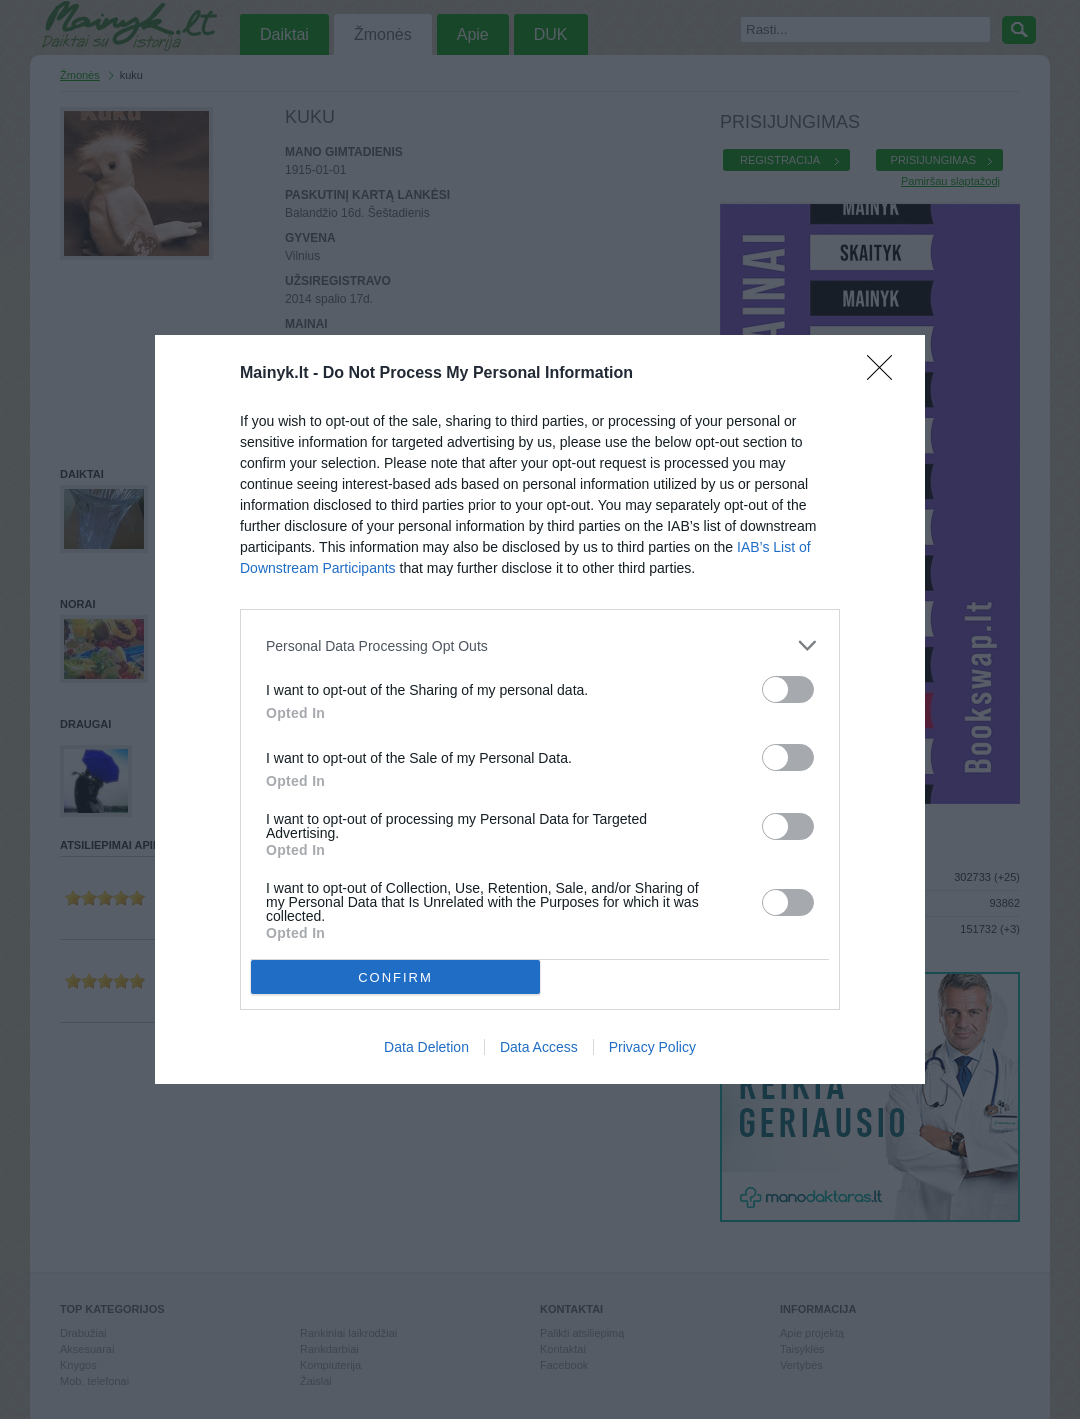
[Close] (886, 374)
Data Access (539, 1047)
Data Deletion (426, 1047)
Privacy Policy (652, 1047)
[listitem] (540, 645)
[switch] (788, 689)
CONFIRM (395, 977)
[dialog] (540, 709)
